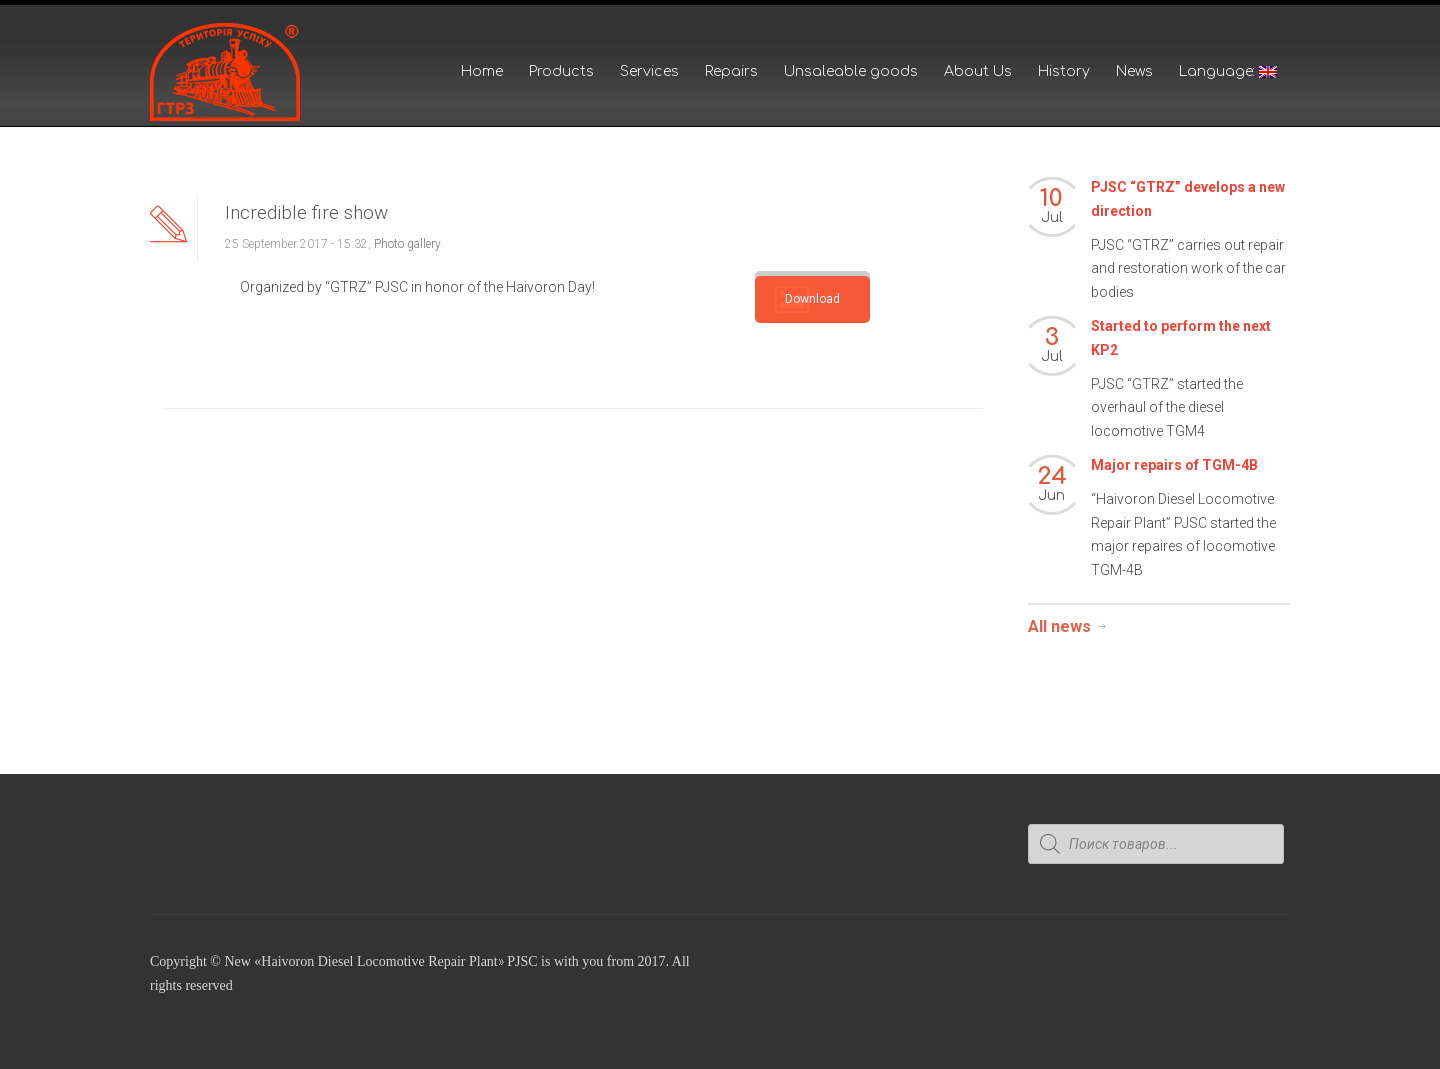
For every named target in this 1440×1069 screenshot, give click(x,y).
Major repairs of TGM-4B (1174, 465)
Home (482, 71)
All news (1059, 627)
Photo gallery (407, 244)
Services (649, 71)
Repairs (731, 71)
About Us (978, 71)
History (1064, 71)
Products (561, 71)
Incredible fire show (306, 212)
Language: (1228, 71)
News (1134, 71)
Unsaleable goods (851, 71)
